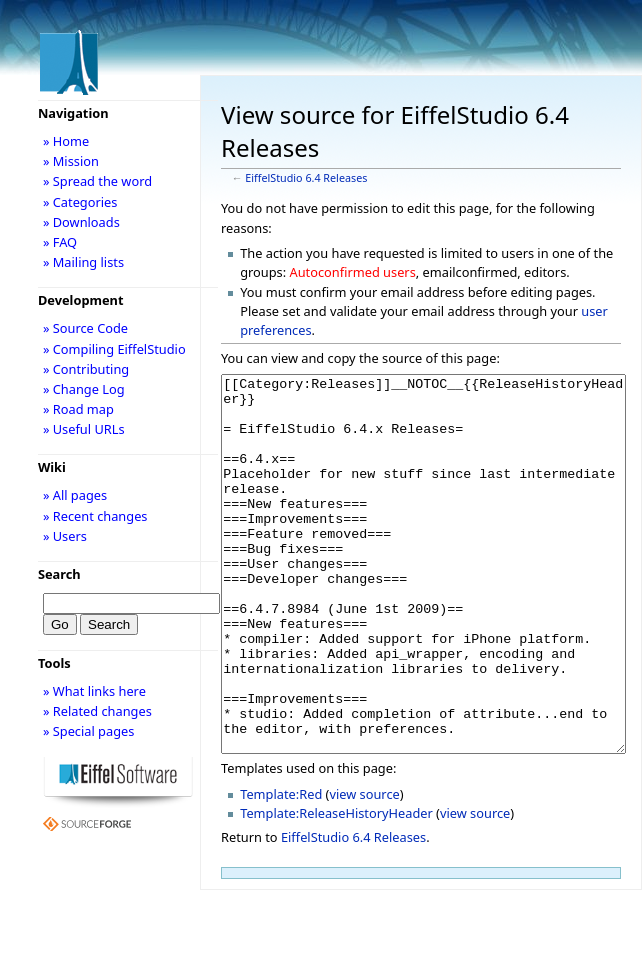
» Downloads (81, 222)
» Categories (80, 202)
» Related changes (97, 711)
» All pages (75, 495)
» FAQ (60, 242)
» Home (66, 141)
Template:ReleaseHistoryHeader (336, 888)
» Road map (78, 409)
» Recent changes (95, 516)
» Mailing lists (83, 262)
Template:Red (281, 869)
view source (364, 869)
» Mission (71, 161)
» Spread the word (97, 181)
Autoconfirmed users (353, 272)
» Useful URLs (84, 429)
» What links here (94, 691)
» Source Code (85, 328)
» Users (65, 536)
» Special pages (88, 731)
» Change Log (84, 389)
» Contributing (86, 369)
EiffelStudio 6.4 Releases (306, 178)
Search (59, 574)
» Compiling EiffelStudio (114, 349)
